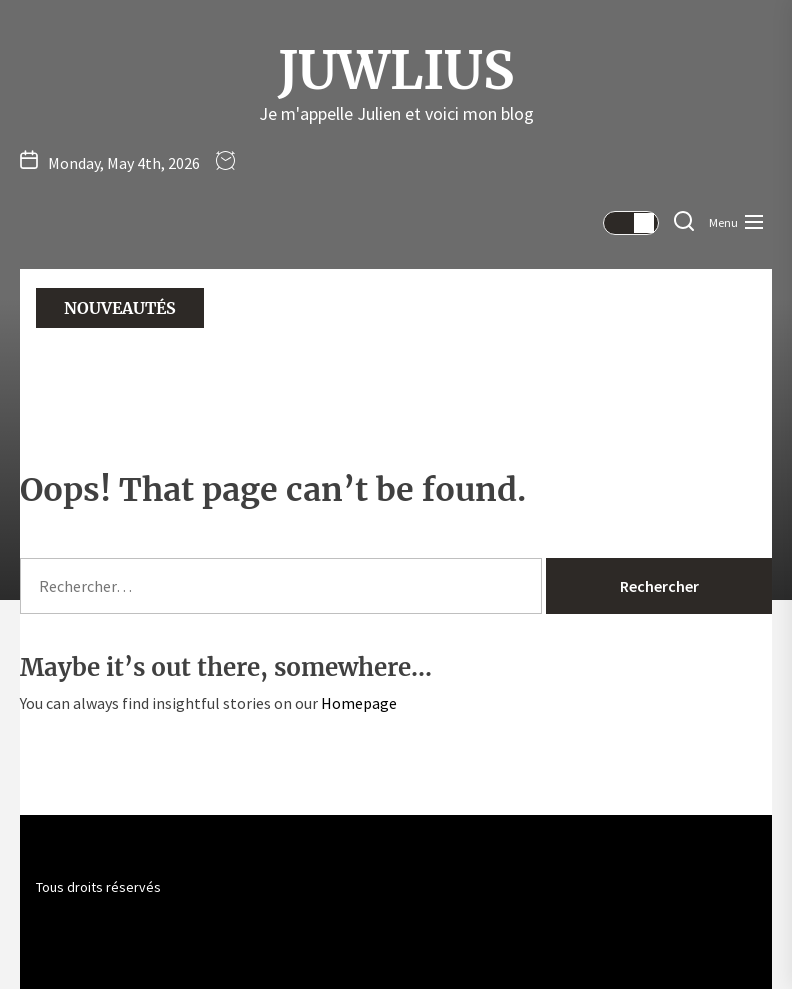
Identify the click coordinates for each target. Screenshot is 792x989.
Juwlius (396, 71)
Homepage (359, 703)
